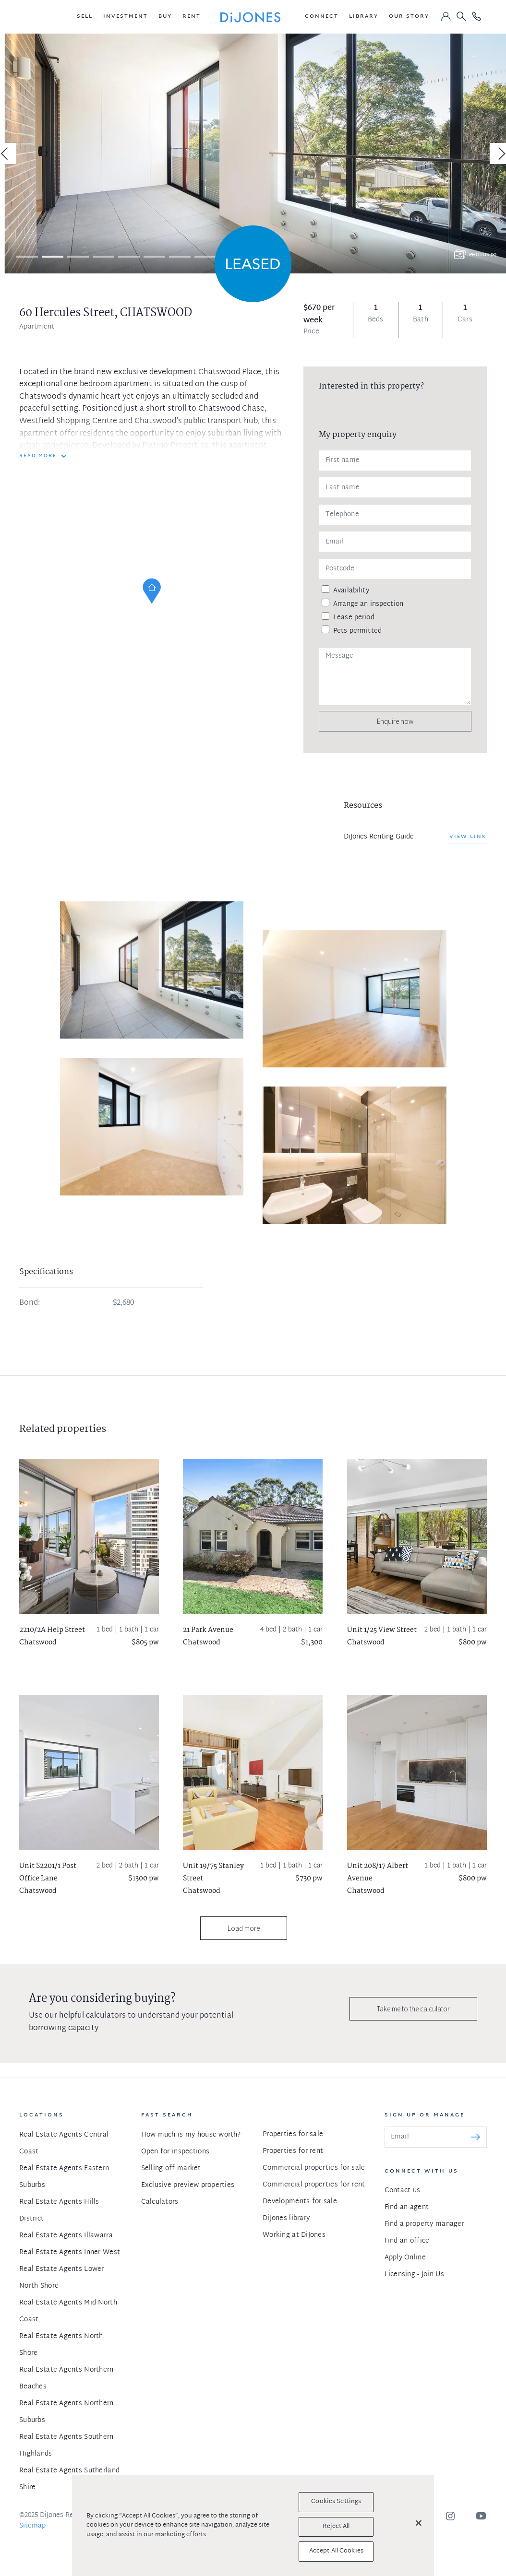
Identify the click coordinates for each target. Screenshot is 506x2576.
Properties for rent (293, 2151)
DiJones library (286, 2218)
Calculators (160, 2202)
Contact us (403, 2191)
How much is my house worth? (191, 2135)
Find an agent (407, 2207)
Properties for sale (293, 2134)
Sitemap (32, 2526)
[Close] (418, 2523)
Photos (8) (482, 255)
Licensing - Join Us (414, 2275)
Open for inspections (175, 2152)
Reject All (336, 2526)
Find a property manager (424, 2224)
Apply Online (405, 2258)
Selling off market (171, 2168)
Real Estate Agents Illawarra (66, 2236)
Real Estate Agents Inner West (69, 2252)
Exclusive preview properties (188, 2185)
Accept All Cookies (336, 2551)
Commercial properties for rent (314, 2185)
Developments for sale (300, 2202)
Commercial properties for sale (314, 2168)
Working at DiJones (294, 2235)
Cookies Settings (336, 2501)
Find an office (407, 2241)
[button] (84, 17)
